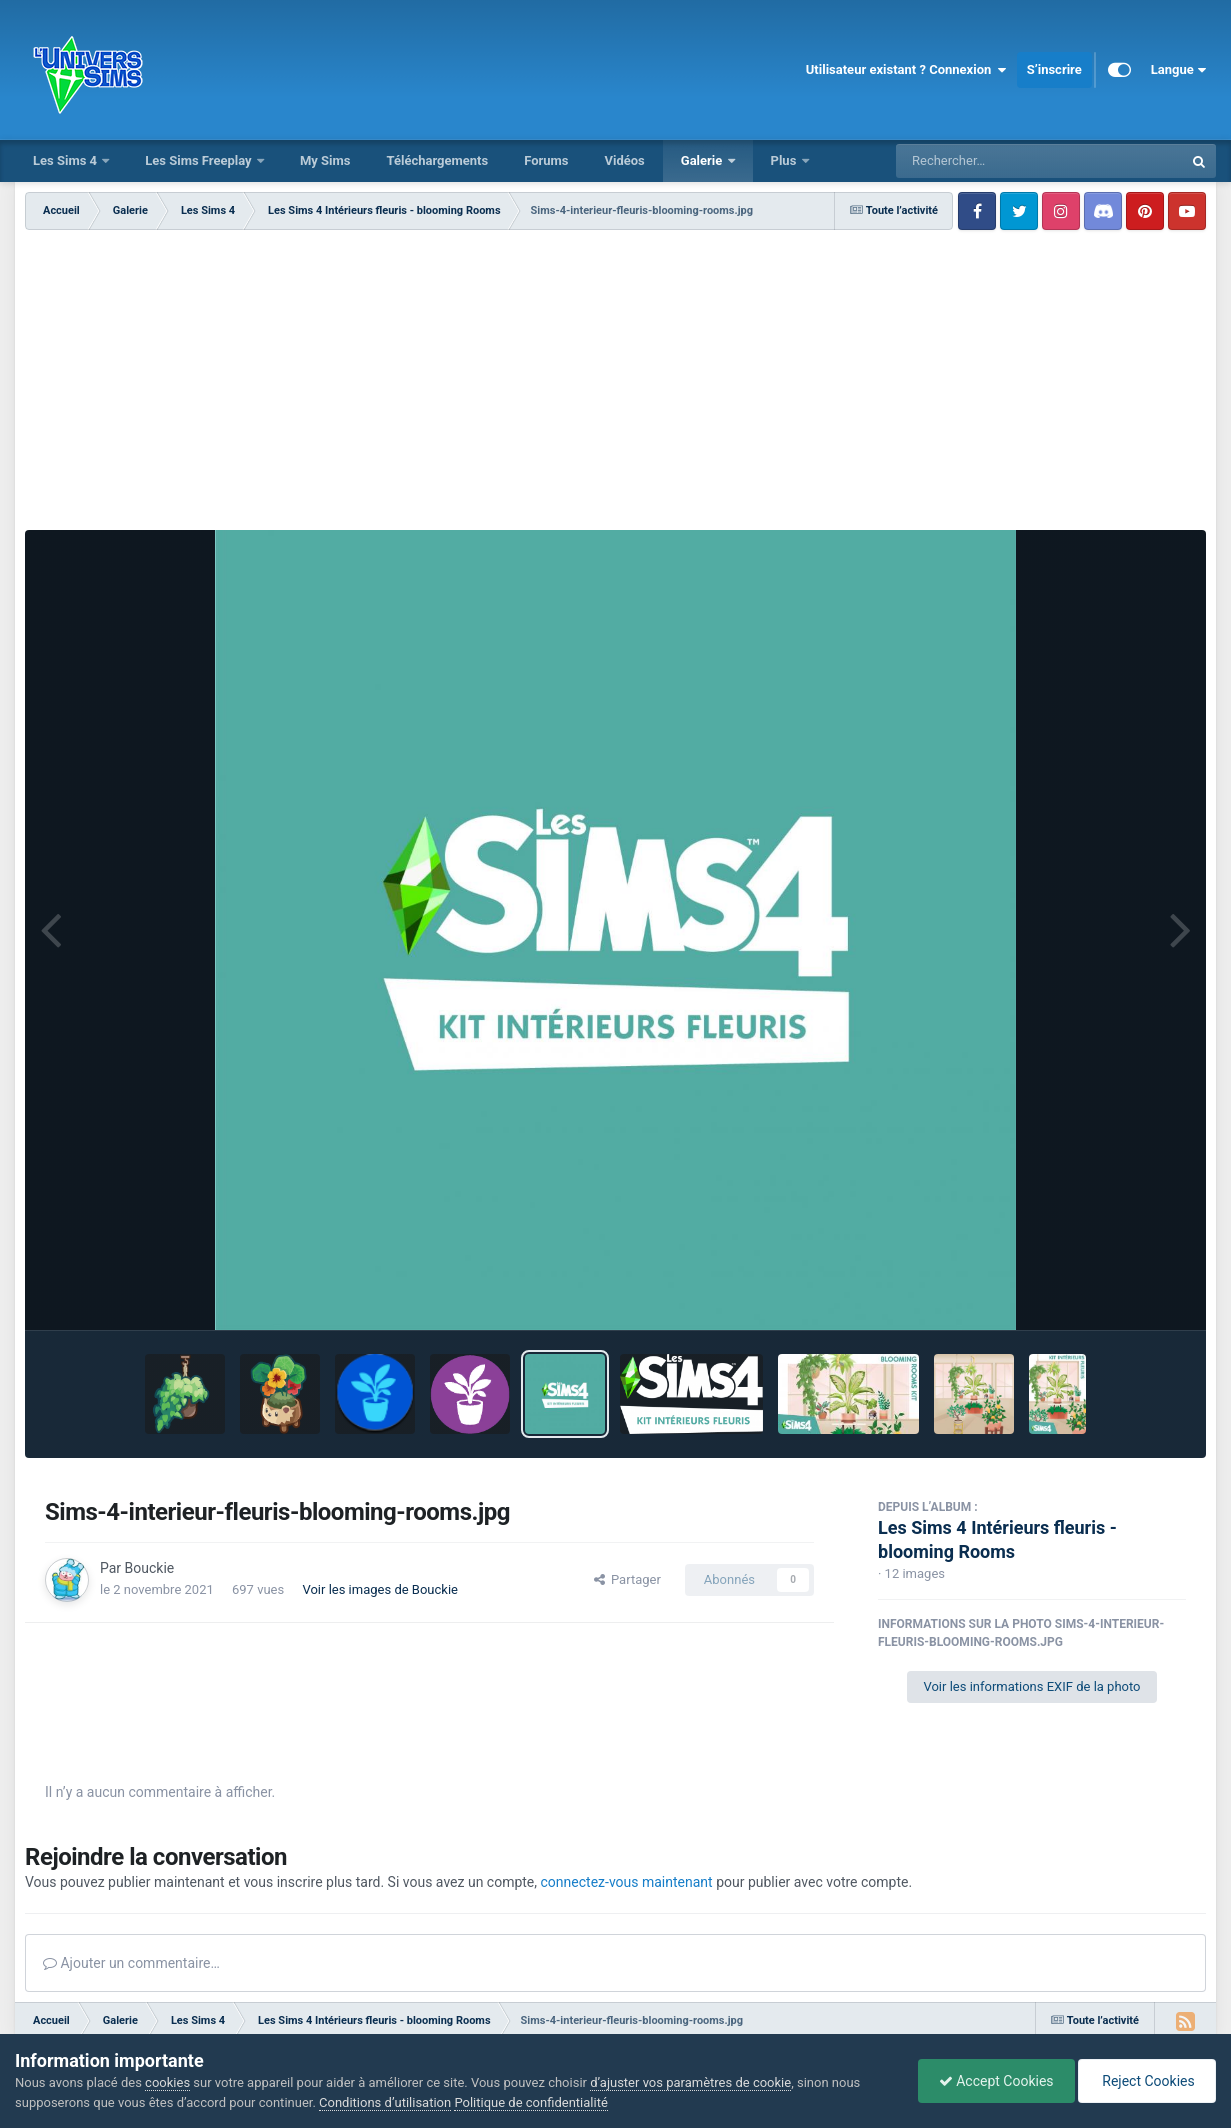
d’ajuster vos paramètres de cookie (690, 2082)
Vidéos (624, 160)
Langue (1178, 70)
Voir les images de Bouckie (380, 1589)
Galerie (703, 160)
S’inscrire (1054, 69)
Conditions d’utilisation (385, 2102)
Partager (627, 1579)
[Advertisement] (615, 380)
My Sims (325, 160)
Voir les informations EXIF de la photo (1031, 1686)
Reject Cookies (1147, 2081)
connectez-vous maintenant (627, 1882)
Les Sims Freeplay (200, 160)
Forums (546, 160)
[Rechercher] (985, 161)
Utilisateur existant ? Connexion (906, 70)
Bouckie (150, 1568)
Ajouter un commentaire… (131, 1963)
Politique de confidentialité (530, 2102)
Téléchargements (437, 160)
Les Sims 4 (66, 160)
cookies (167, 2082)
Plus (785, 160)
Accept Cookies (996, 2081)
